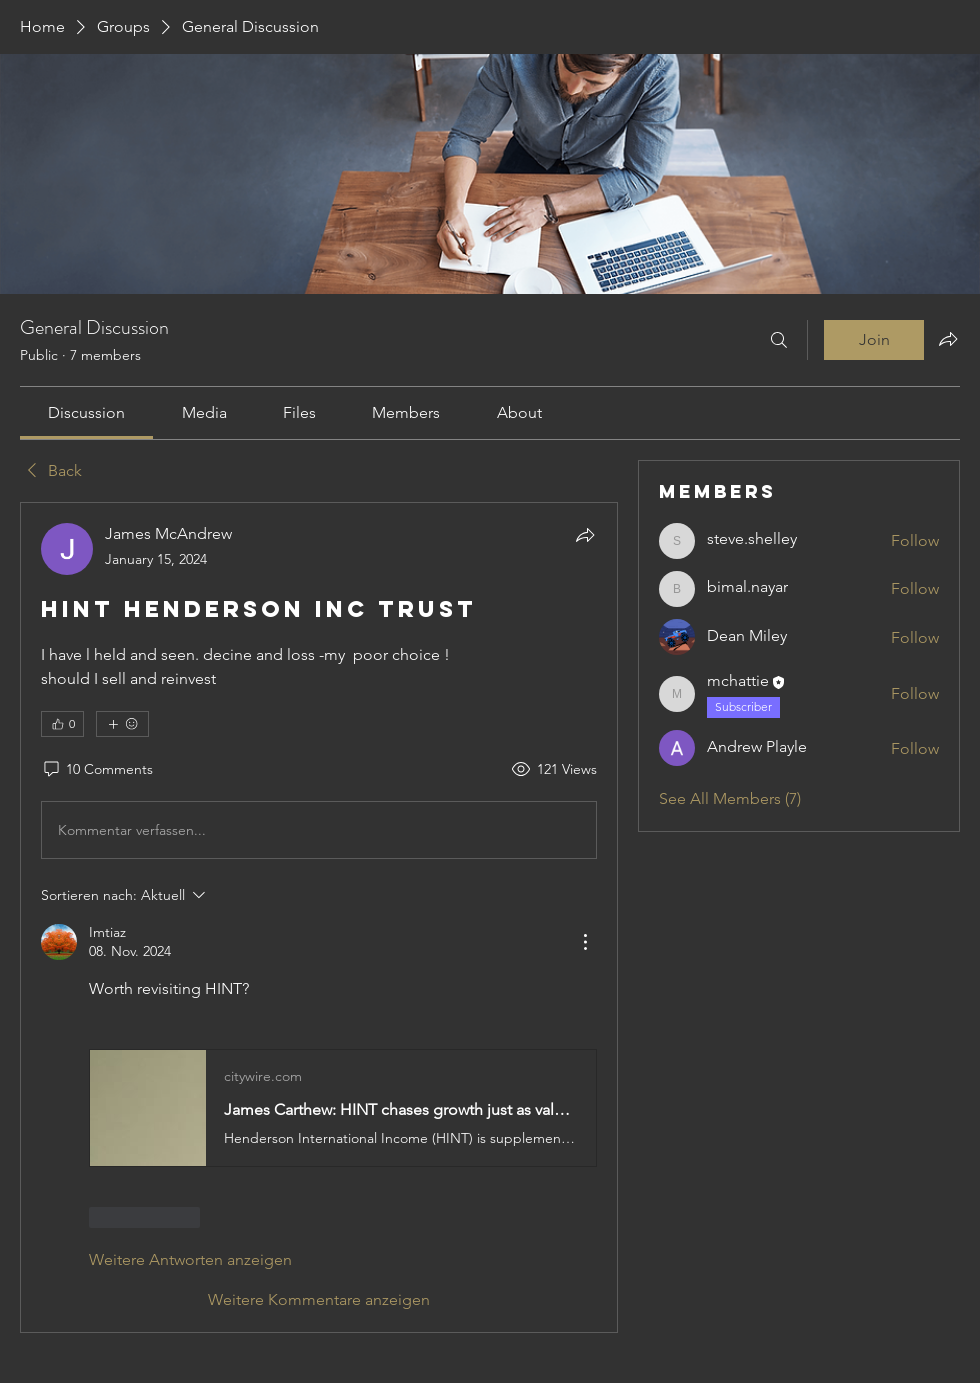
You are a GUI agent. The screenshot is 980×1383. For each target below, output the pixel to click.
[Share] (585, 535)
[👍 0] (62, 724)
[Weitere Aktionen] (585, 942)
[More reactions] (122, 724)
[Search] (779, 340)
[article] (319, 917)
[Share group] (948, 339)
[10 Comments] (97, 770)
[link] (86, 412)
